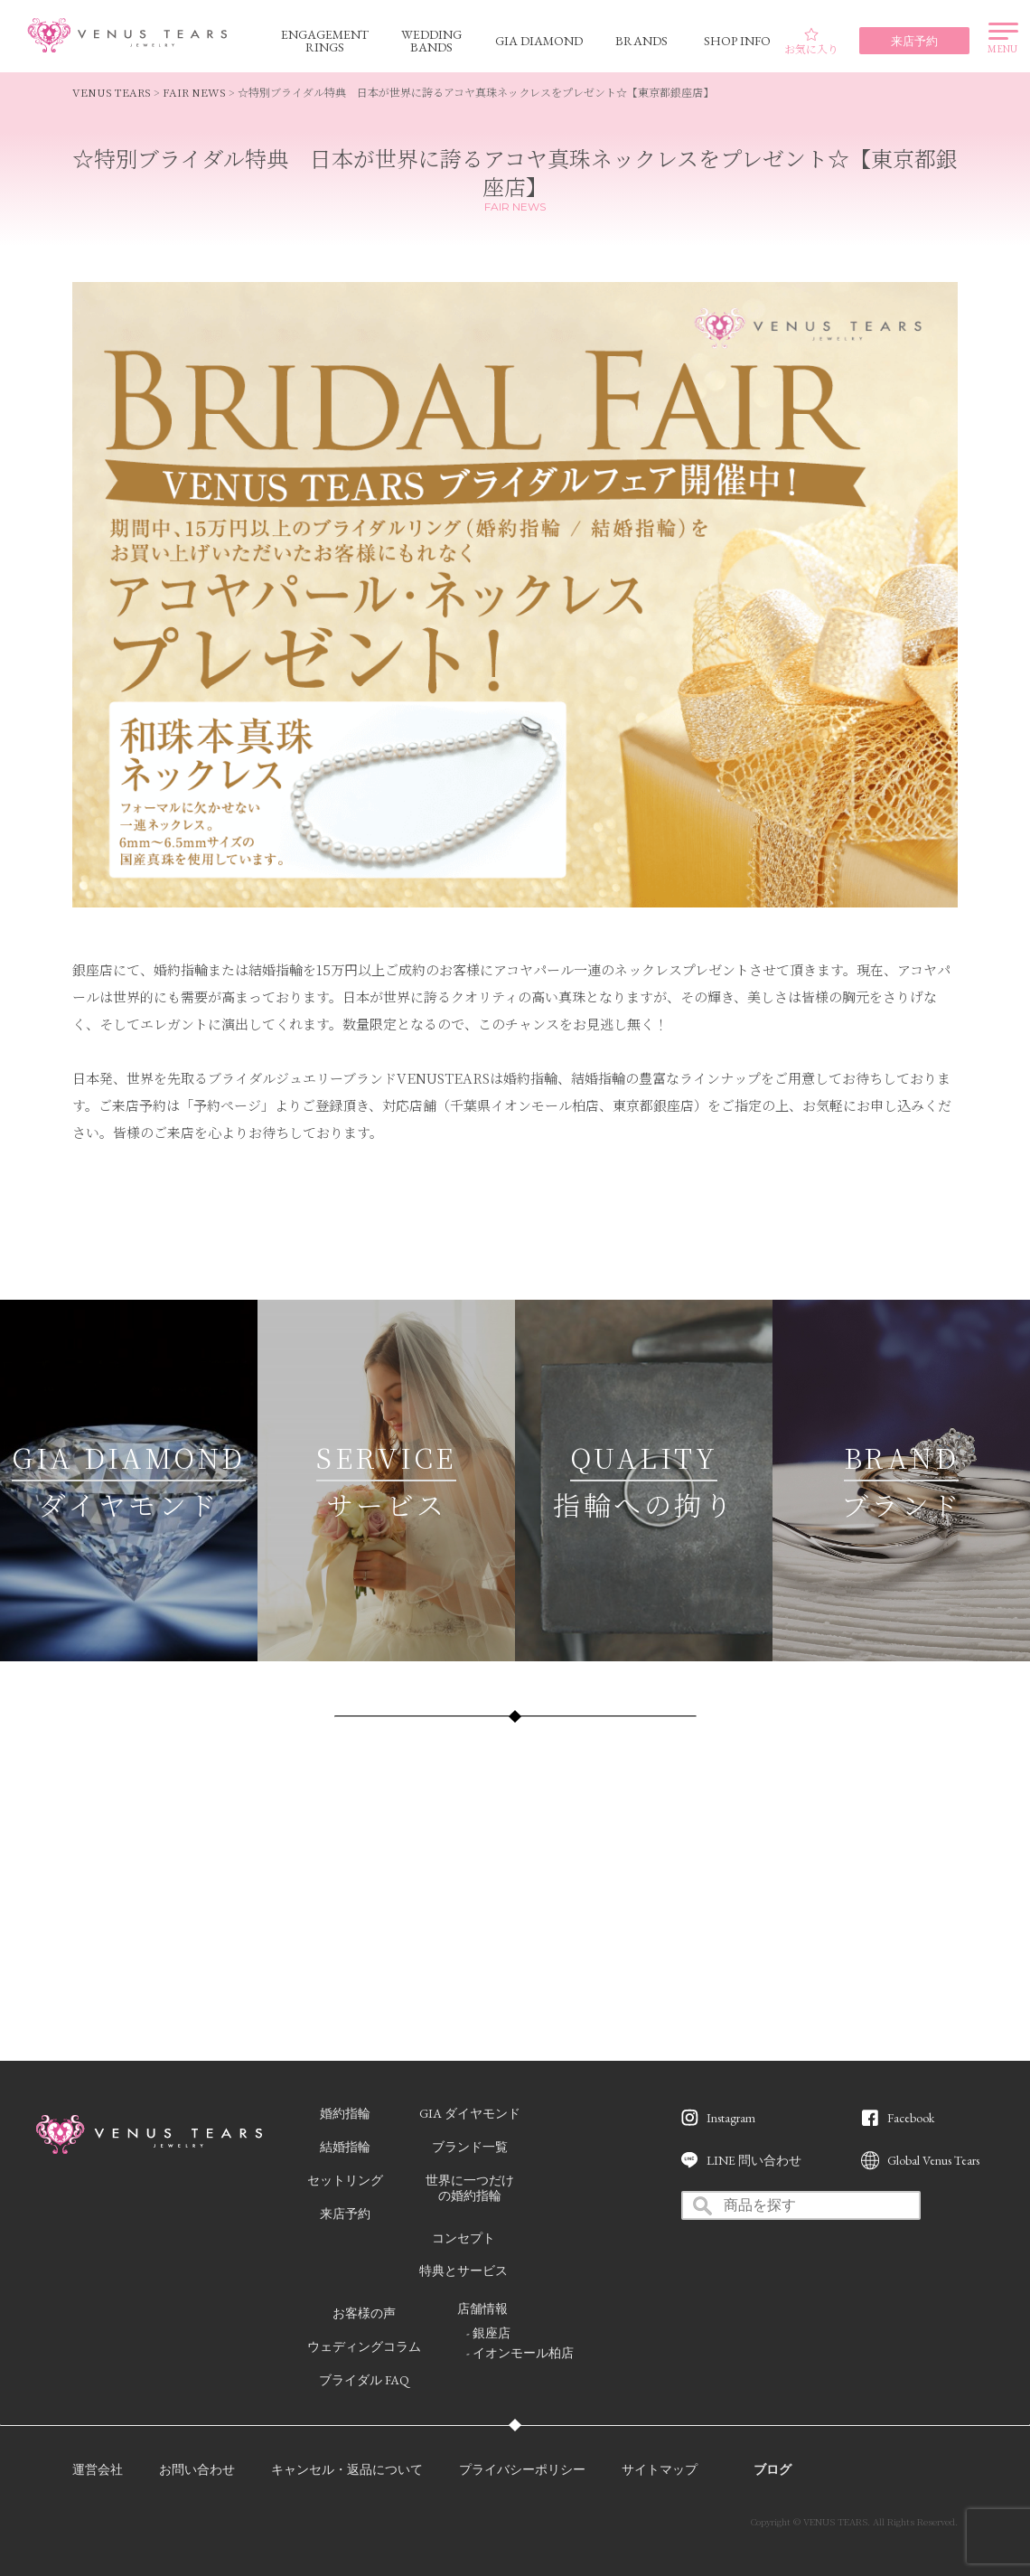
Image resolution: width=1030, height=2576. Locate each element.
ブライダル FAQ (364, 2380)
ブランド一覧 (470, 2147)
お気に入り (811, 41)
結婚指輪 (345, 2147)
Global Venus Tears (933, 2160)
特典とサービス (463, 2270)
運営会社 (97, 2469)
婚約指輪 (345, 2113)
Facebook (910, 2118)
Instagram (731, 2118)
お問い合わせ (197, 2469)
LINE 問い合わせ (754, 2160)
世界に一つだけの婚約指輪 (470, 2188)
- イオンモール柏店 (520, 2353)
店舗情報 (482, 2308)
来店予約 (345, 2213)
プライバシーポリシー (522, 2469)
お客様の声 (364, 2313)
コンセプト (463, 2238)
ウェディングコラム (364, 2346)
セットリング (345, 2180)
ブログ (772, 2469)
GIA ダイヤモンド (469, 2113)
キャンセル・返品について (347, 2469)
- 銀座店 (488, 2333)
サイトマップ (660, 2469)
